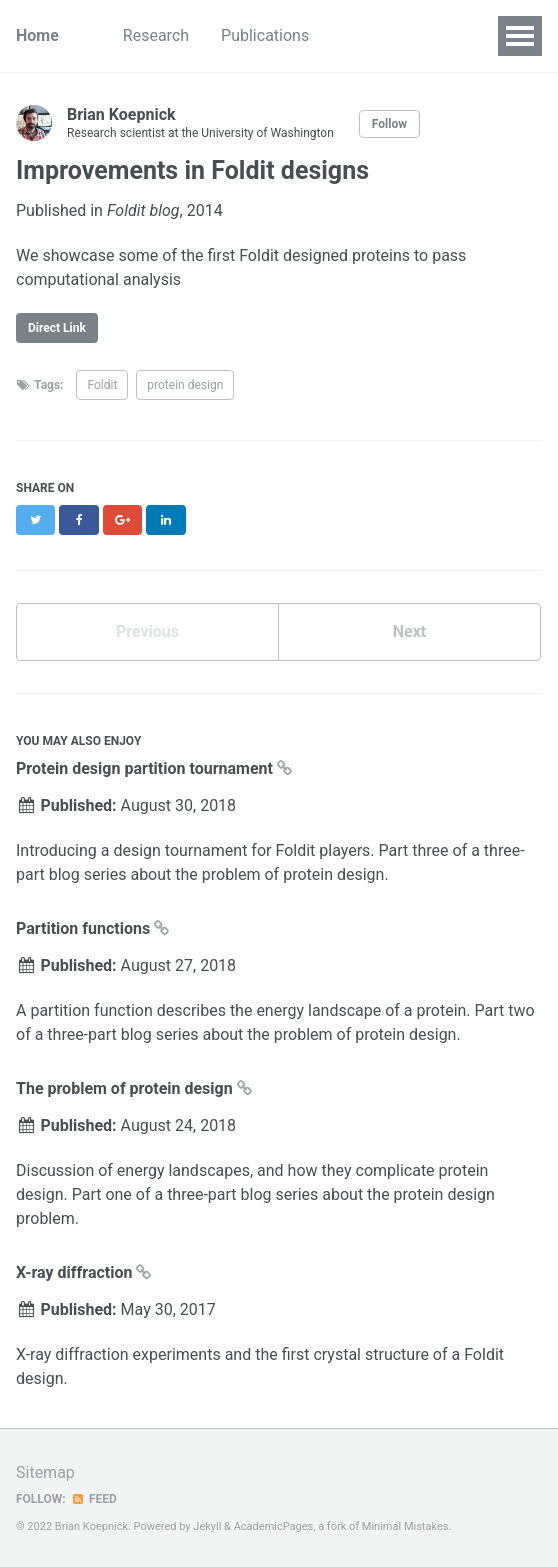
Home (37, 35)
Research (156, 35)
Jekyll (207, 1526)
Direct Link (57, 328)
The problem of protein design (126, 1088)
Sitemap (45, 1472)
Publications (265, 35)
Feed (94, 1499)
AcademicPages (274, 1526)
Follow (389, 124)
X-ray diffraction (76, 1272)
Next (409, 631)
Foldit (102, 385)
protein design (185, 385)
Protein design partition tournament (146, 768)
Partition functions (85, 928)
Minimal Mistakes (405, 1526)
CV (351, 35)
